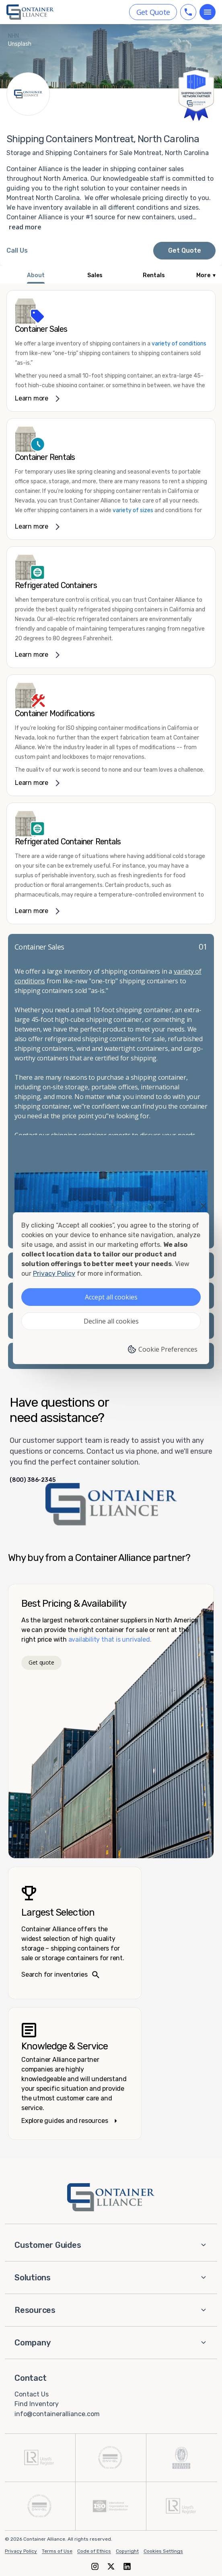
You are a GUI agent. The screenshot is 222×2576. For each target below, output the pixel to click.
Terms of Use (57, 2551)
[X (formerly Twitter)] (111, 2566)
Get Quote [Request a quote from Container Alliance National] (184, 250)
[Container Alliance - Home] (111, 2197)
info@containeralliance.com (57, 2414)
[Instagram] (95, 2566)
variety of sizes (133, 510)
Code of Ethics (94, 2551)
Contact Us (31, 2394)
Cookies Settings (163, 2551)
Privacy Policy (21, 2551)
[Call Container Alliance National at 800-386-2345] (17, 250)
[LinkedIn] (127, 2566)
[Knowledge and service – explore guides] (75, 2073)
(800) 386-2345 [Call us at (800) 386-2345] (33, 1480)
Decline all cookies (111, 1321)
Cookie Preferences (162, 1349)
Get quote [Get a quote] (41, 1662)
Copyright (127, 2551)
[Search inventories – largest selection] (75, 1933)
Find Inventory (36, 2404)
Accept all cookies (111, 1297)
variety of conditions (179, 343)
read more (25, 227)
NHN (13, 36)
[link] (111, 351)
